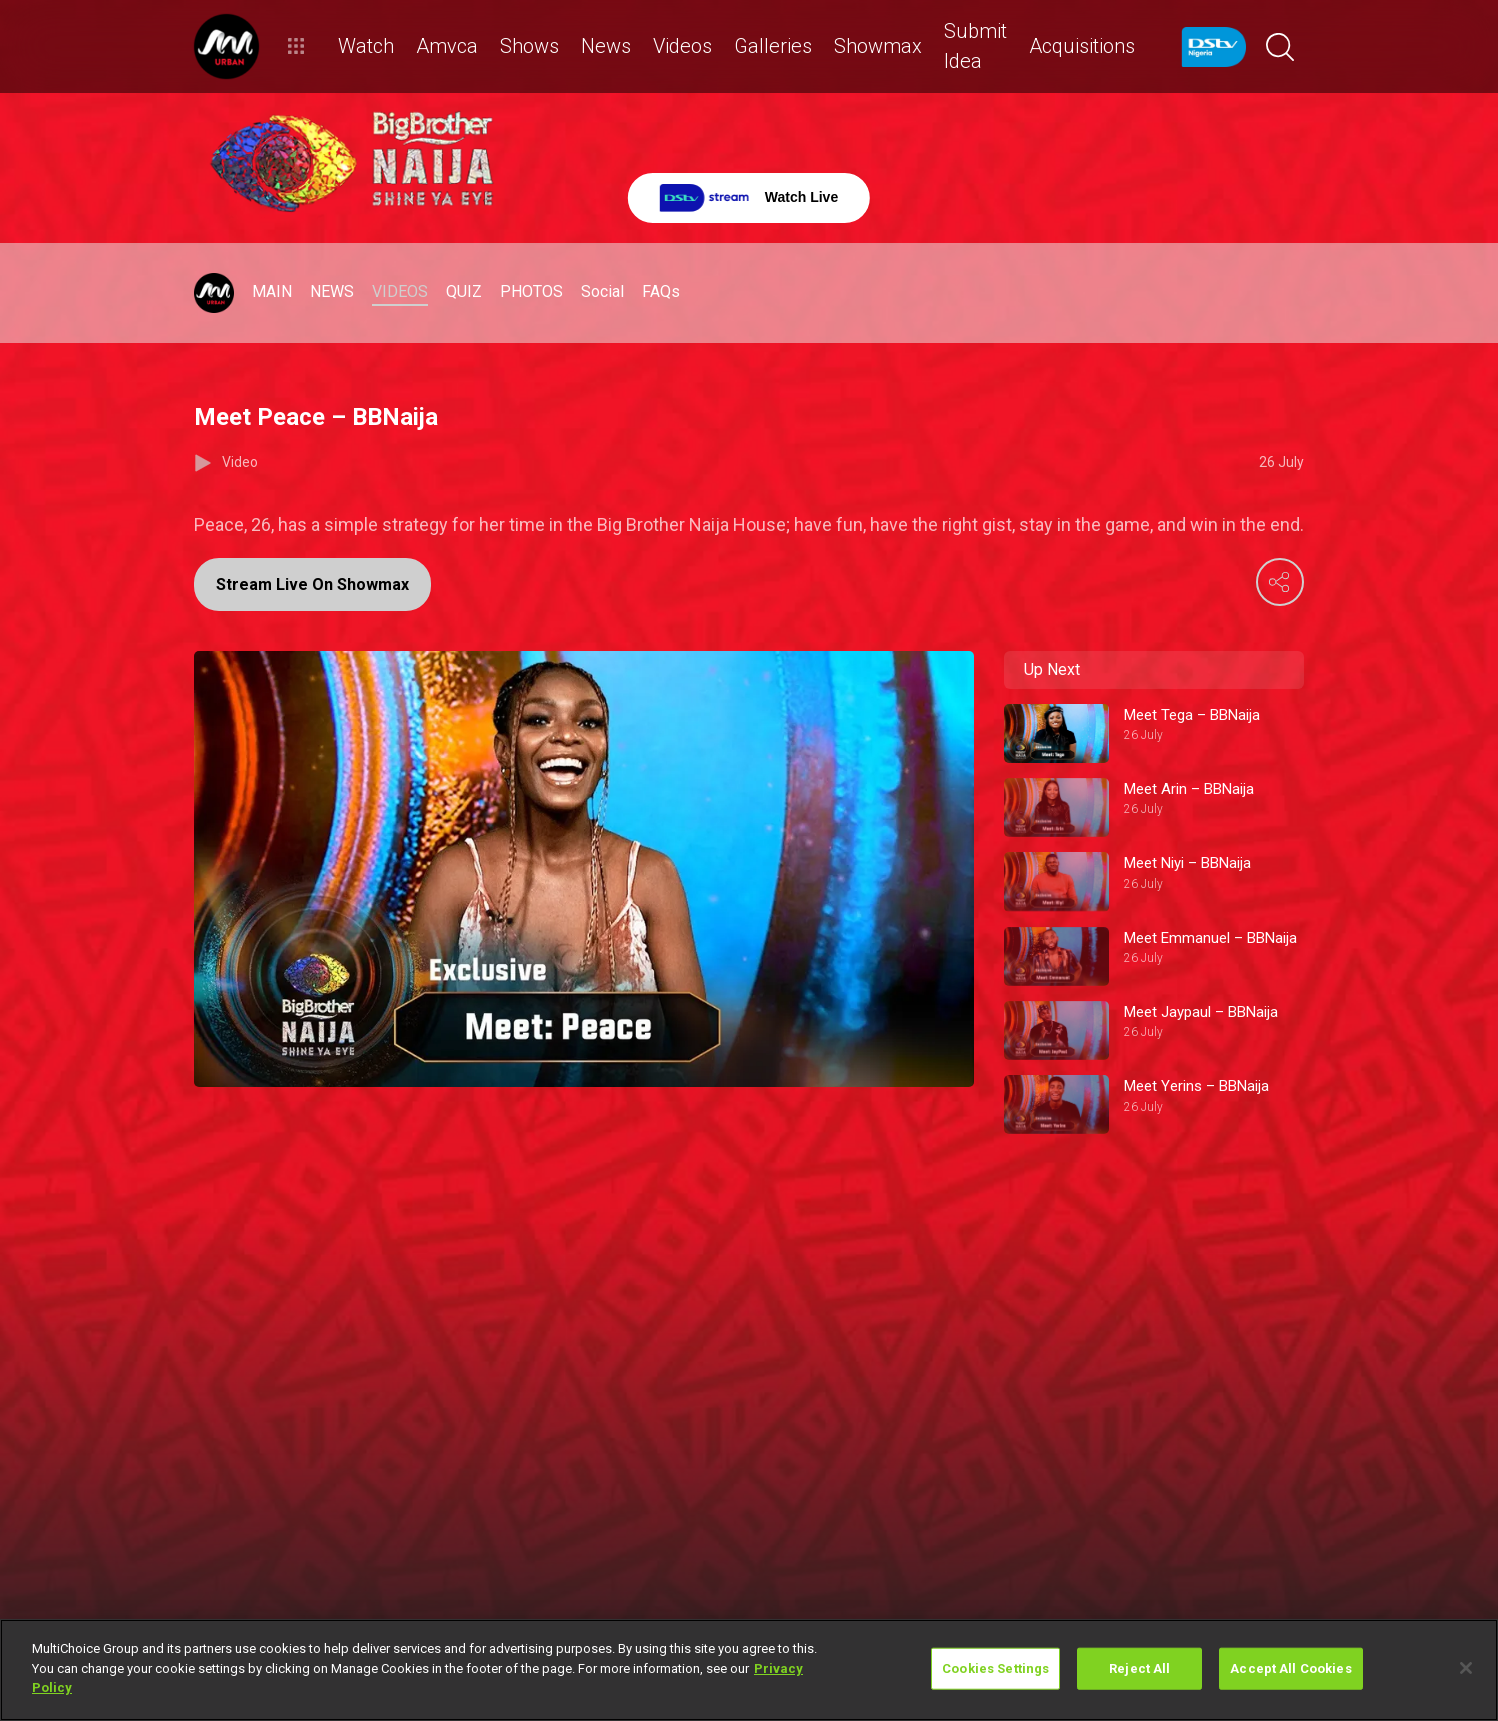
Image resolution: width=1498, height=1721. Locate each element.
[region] (749, 1670)
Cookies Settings (995, 1668)
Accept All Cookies (1290, 1668)
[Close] (1466, 1668)
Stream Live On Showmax (312, 584)
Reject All (1139, 1668)
